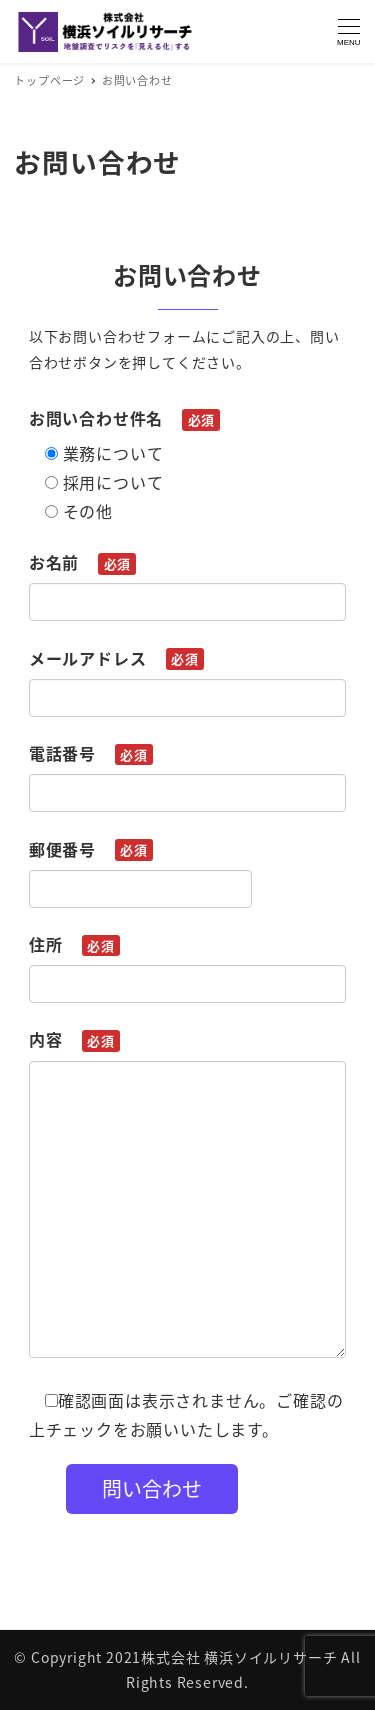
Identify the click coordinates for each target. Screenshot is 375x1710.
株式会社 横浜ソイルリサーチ (239, 1657)
